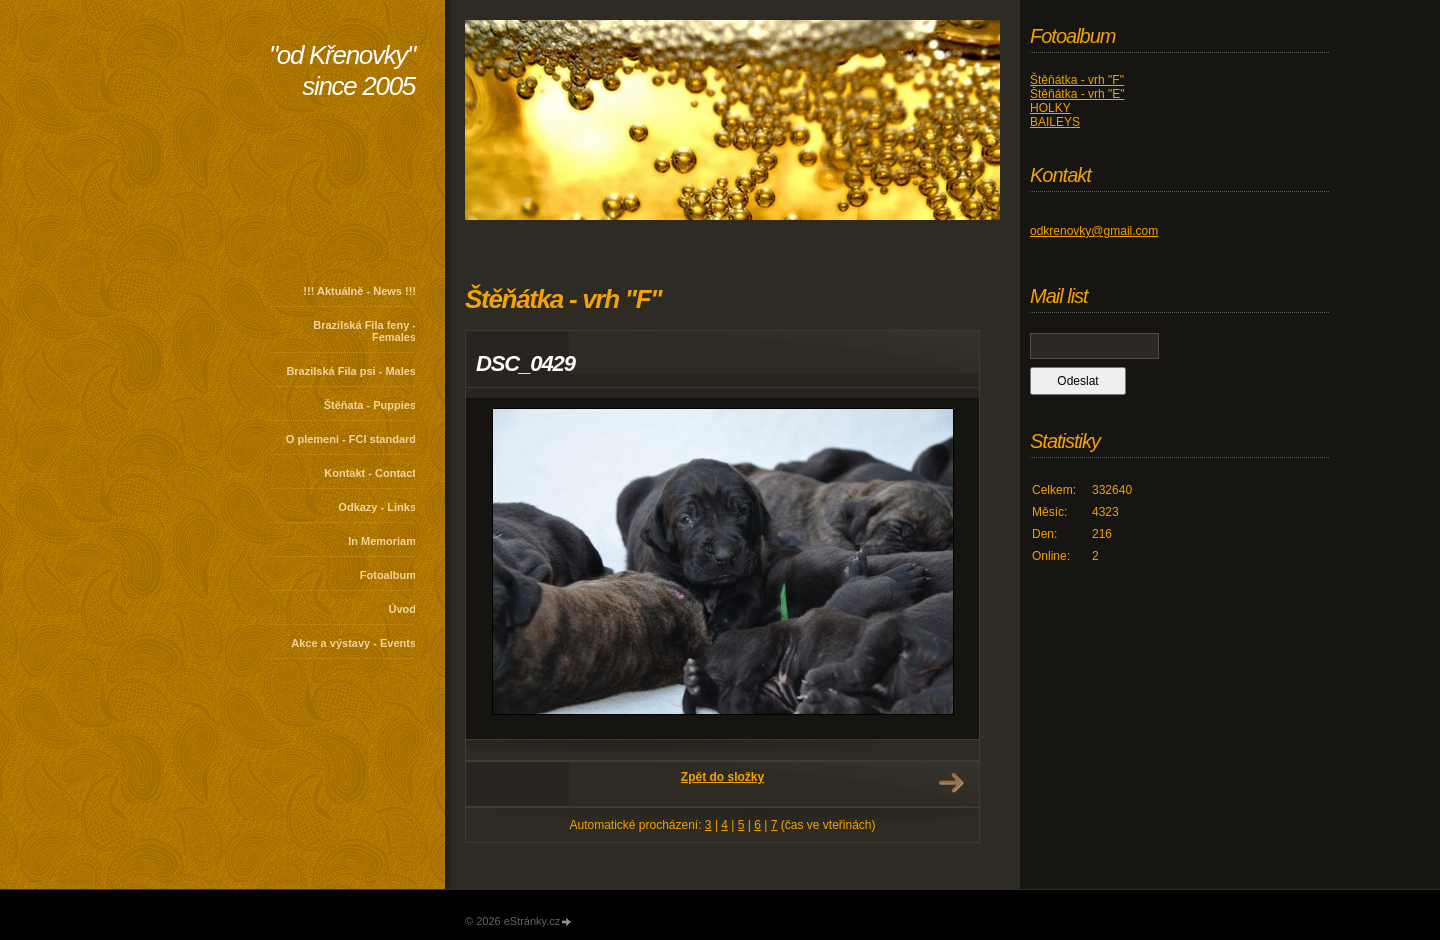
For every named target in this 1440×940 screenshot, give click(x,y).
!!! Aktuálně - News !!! (359, 291)
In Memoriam (382, 541)
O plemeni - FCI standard (351, 439)
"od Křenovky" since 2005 (342, 70)
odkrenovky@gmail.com (1094, 231)
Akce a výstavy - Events (353, 643)
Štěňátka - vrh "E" (1077, 94)
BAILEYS (1055, 122)
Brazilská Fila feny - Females (364, 331)
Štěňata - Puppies (370, 405)
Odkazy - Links (377, 507)
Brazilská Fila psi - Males (351, 371)
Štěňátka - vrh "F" (1077, 80)
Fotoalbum (388, 575)
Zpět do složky (722, 777)
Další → (951, 783)
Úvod (403, 609)
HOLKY (1050, 108)
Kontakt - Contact (370, 473)
